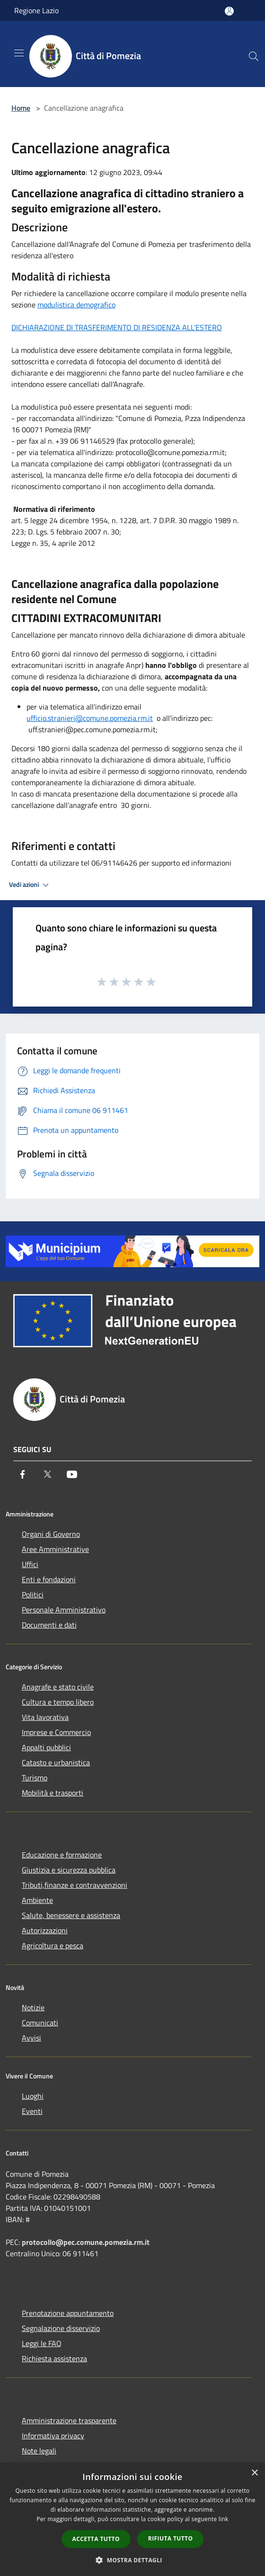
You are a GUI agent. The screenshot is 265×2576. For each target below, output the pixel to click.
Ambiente (37, 1900)
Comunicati (40, 2022)
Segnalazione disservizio (61, 2328)
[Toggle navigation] (19, 53)
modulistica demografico (76, 304)
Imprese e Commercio (56, 1732)
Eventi (32, 2111)
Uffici (30, 1564)
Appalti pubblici (46, 1747)
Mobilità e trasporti (52, 1792)
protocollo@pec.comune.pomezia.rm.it (86, 2242)
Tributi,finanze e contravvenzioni (74, 1885)
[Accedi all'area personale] (229, 11)
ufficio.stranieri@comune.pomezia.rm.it (89, 718)
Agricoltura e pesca (52, 1945)
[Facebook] (22, 1474)
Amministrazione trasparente (69, 2420)
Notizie (33, 2007)
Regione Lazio (36, 10)
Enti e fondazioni (49, 1579)
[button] (132, 2560)
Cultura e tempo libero (58, 1702)
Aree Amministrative (55, 1549)
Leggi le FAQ (42, 2343)
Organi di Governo (51, 1534)
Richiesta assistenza (54, 2358)
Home (20, 108)
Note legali (39, 2450)
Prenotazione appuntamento (68, 2313)
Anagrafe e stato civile (58, 1686)
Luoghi (33, 2096)
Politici (33, 1594)
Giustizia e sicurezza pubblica (68, 1869)
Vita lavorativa (45, 1717)
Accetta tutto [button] (96, 2539)
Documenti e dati (49, 1624)
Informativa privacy (53, 2435)
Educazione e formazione (62, 1854)
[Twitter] (47, 1474)
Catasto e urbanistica (56, 1762)
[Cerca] (253, 56)
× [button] (254, 2473)
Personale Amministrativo (64, 1609)
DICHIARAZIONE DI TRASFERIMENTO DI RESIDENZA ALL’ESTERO (116, 327)
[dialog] (132, 2519)
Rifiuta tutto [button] (170, 2538)
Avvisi (31, 2037)
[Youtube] (71, 1474)
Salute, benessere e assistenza (71, 1915)
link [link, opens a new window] (224, 2519)
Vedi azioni (30, 885)
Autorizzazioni (45, 1930)
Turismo (34, 1777)
